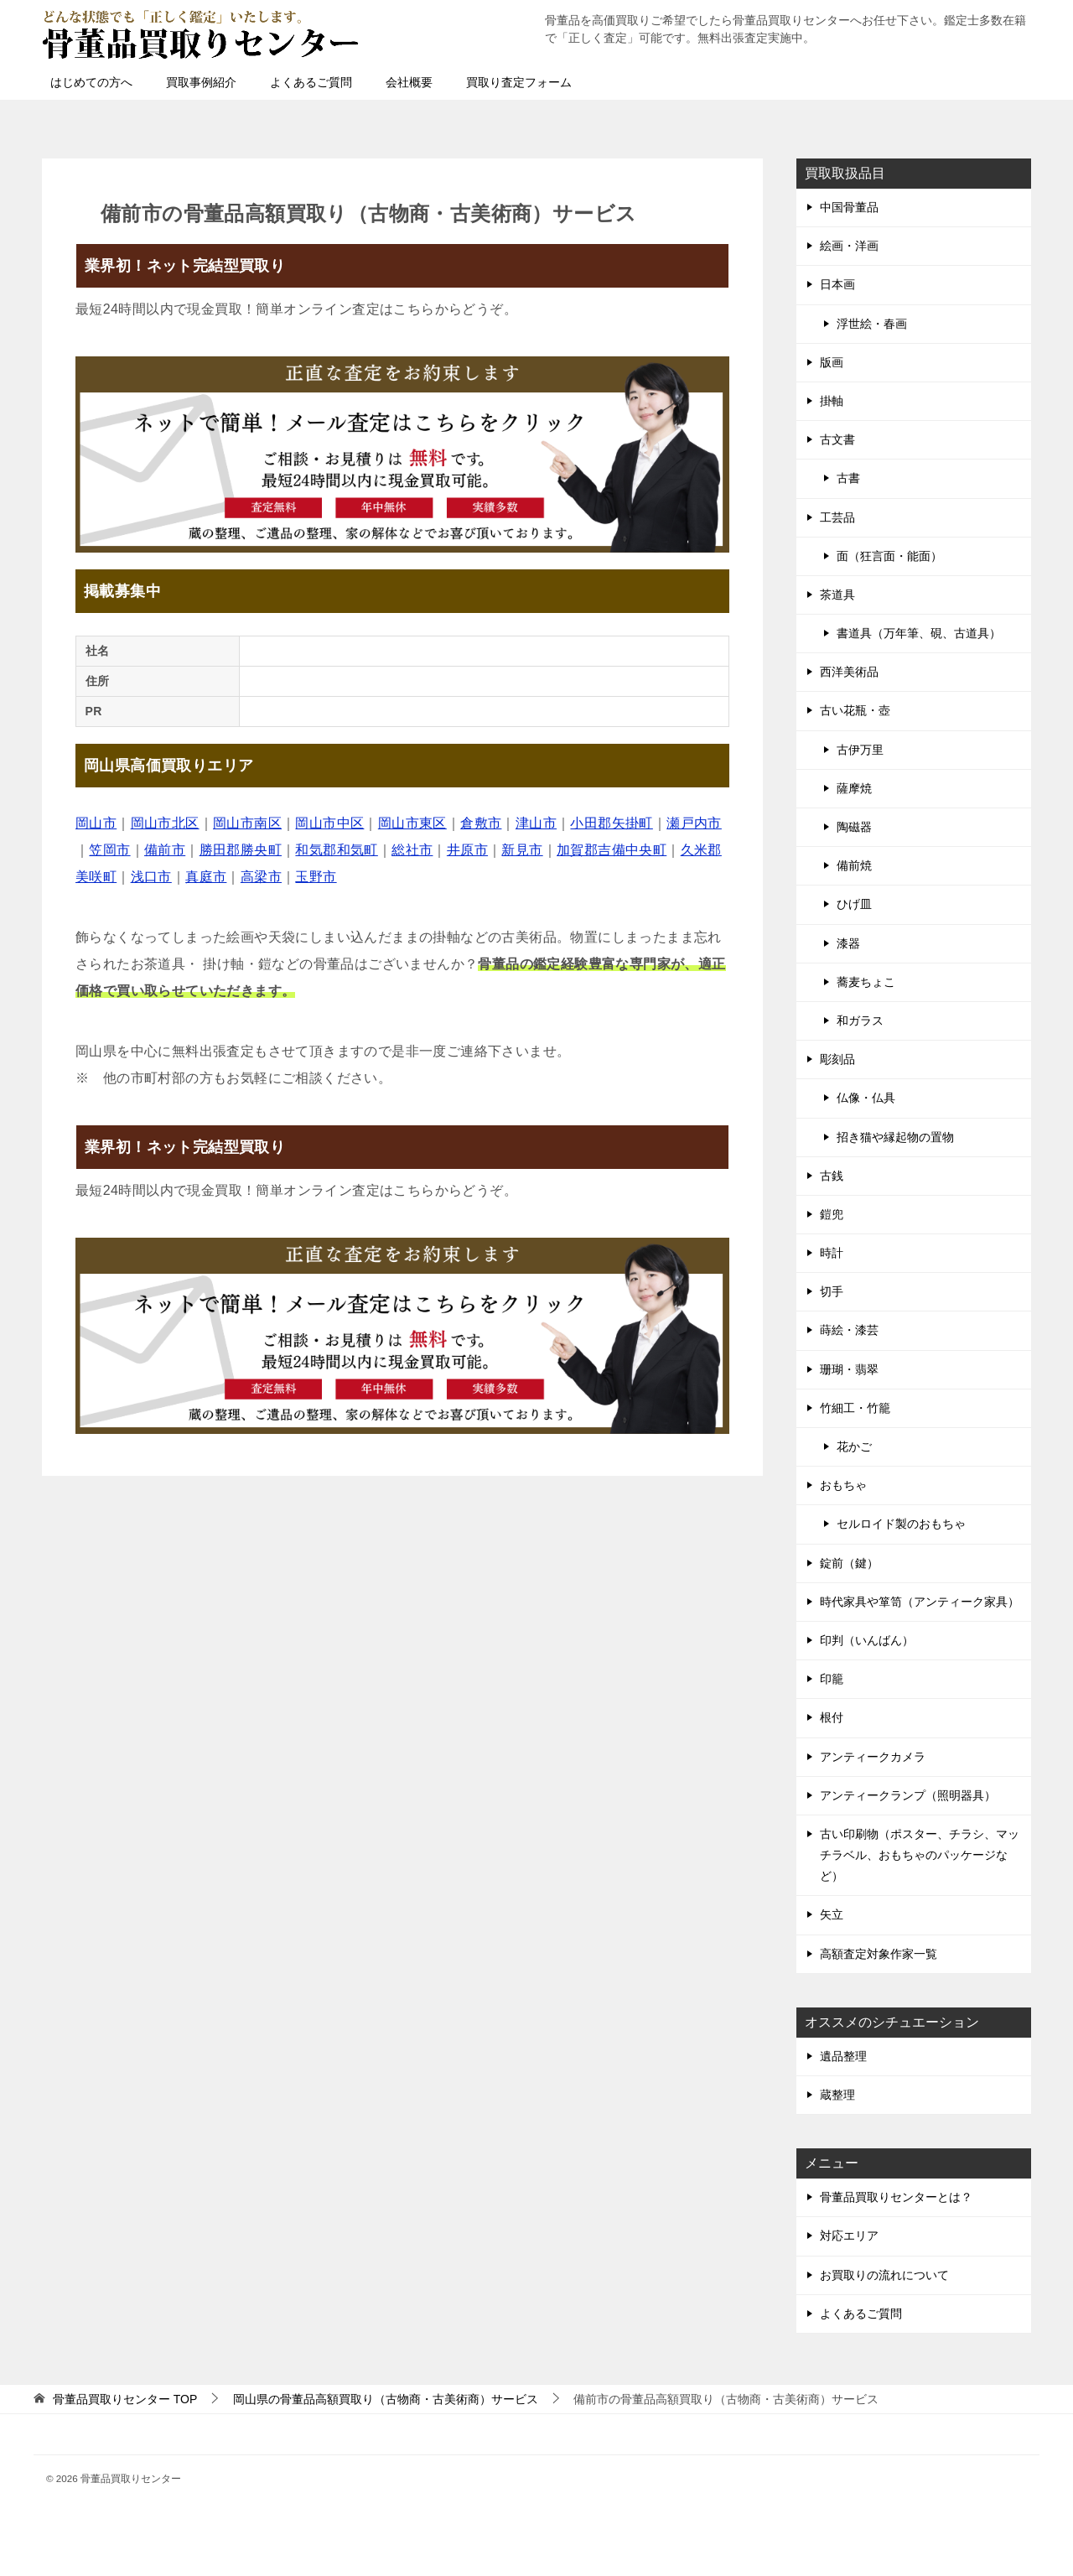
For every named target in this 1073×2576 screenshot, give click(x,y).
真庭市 (205, 877)
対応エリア (849, 2235)
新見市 (521, 850)
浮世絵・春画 (872, 323)
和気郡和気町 (336, 850)
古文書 (837, 439)
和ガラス (860, 1020)
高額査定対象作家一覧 (878, 1954)
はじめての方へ (91, 82)
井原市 (467, 850)
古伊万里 (860, 749)
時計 (831, 1252)
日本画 (837, 284)
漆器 (848, 943)
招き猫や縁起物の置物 (895, 1137)
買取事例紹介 (201, 82)
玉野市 (315, 877)
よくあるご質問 (311, 82)
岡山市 (96, 823)
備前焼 (854, 865)
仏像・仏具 (866, 1097)
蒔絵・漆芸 (849, 1330)
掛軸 (831, 401)
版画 (831, 362)
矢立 (831, 1914)
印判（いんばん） (867, 1640)
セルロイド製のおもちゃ (901, 1523)
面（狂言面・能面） (889, 556)
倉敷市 (480, 823)
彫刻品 (837, 1059)
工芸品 (837, 517)
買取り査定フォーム (519, 82)
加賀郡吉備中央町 (611, 850)
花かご (854, 1446)
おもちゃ (843, 1485)
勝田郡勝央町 (241, 850)
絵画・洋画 (849, 245)
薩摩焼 (854, 788)
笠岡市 (109, 850)
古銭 (831, 1175)
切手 (831, 1291)
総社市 (412, 850)
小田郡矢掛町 (611, 823)
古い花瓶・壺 (855, 710)
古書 (848, 478)
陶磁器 (854, 827)
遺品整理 (843, 2056)
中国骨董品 (849, 207)
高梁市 (261, 877)
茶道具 (837, 594)
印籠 (831, 1678)
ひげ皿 (854, 904)
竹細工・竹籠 (855, 1408)
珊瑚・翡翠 (849, 1369)
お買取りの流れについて (884, 2275)
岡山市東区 (412, 823)
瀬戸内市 (694, 823)
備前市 (164, 850)
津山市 (536, 823)
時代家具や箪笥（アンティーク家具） (919, 1601)
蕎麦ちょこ (866, 982)
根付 (831, 1717)
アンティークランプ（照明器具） (908, 1795)
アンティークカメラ (872, 1756)
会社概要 (409, 82)
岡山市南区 (247, 823)
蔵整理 (837, 2094)
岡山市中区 (329, 823)
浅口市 (151, 877)
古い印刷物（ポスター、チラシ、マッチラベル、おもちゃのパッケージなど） (919, 1855)
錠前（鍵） (849, 1563)
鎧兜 (831, 1214)
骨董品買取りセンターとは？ (896, 2197)
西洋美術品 (849, 671)
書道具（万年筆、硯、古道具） (919, 633)
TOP (125, 2399)
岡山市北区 (165, 823)
